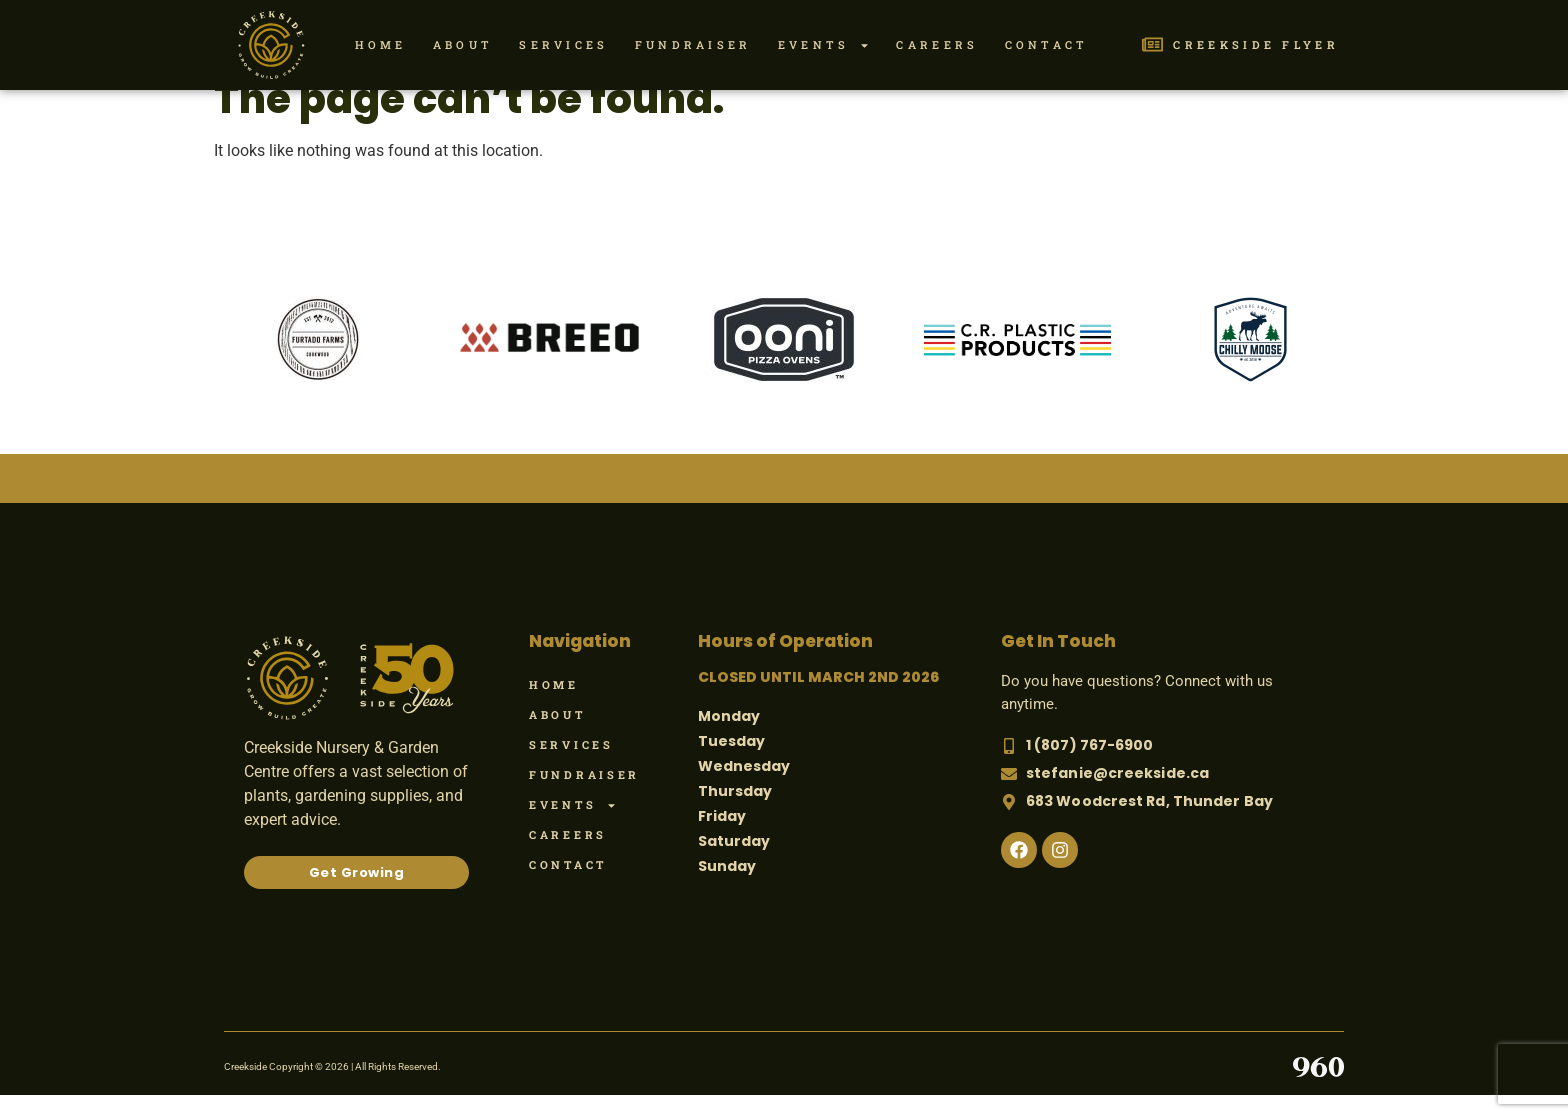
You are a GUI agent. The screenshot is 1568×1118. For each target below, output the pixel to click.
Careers (937, 44)
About (463, 44)
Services (563, 44)
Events (824, 45)
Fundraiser (693, 44)
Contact (1047, 44)
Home (381, 44)
